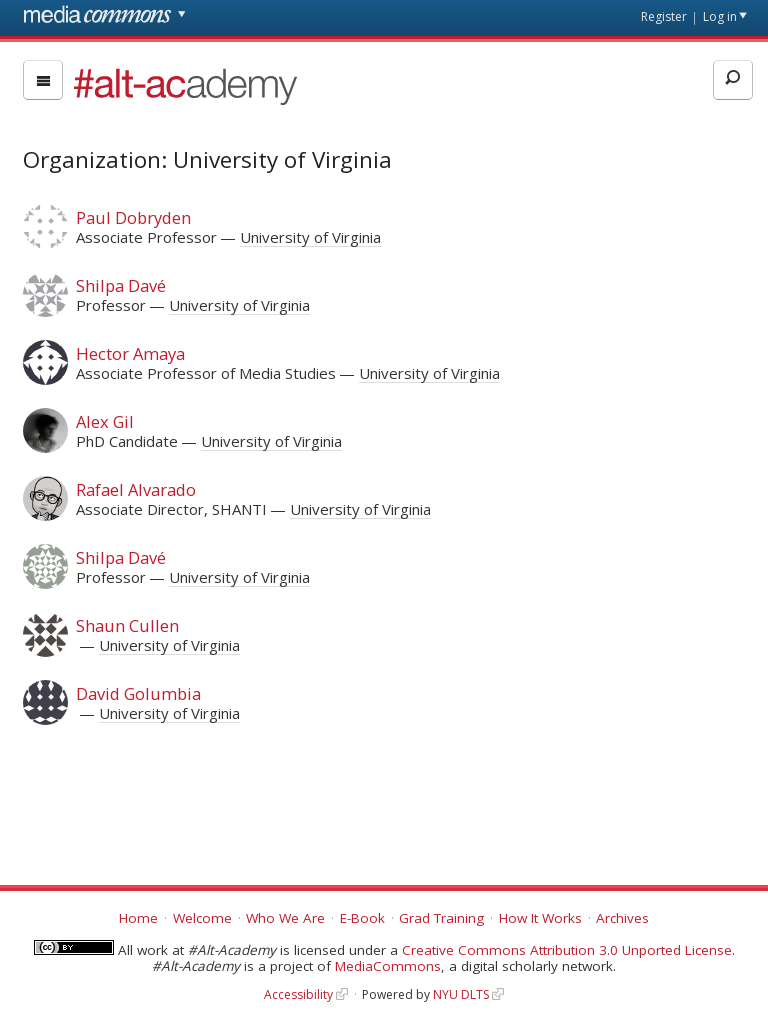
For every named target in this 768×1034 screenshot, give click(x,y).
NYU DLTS (461, 994)
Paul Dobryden (133, 217)
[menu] (43, 80)
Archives (622, 918)
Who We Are (285, 918)
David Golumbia (138, 693)
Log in (720, 16)
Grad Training (441, 918)
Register (664, 16)
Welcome (202, 918)
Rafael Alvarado (136, 489)
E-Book (362, 918)
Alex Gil (105, 421)
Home (138, 918)
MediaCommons (388, 966)
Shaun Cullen (127, 625)
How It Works (540, 918)
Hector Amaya (130, 353)
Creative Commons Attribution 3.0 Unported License (567, 950)
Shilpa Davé (121, 285)
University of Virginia (310, 237)
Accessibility (298, 994)
